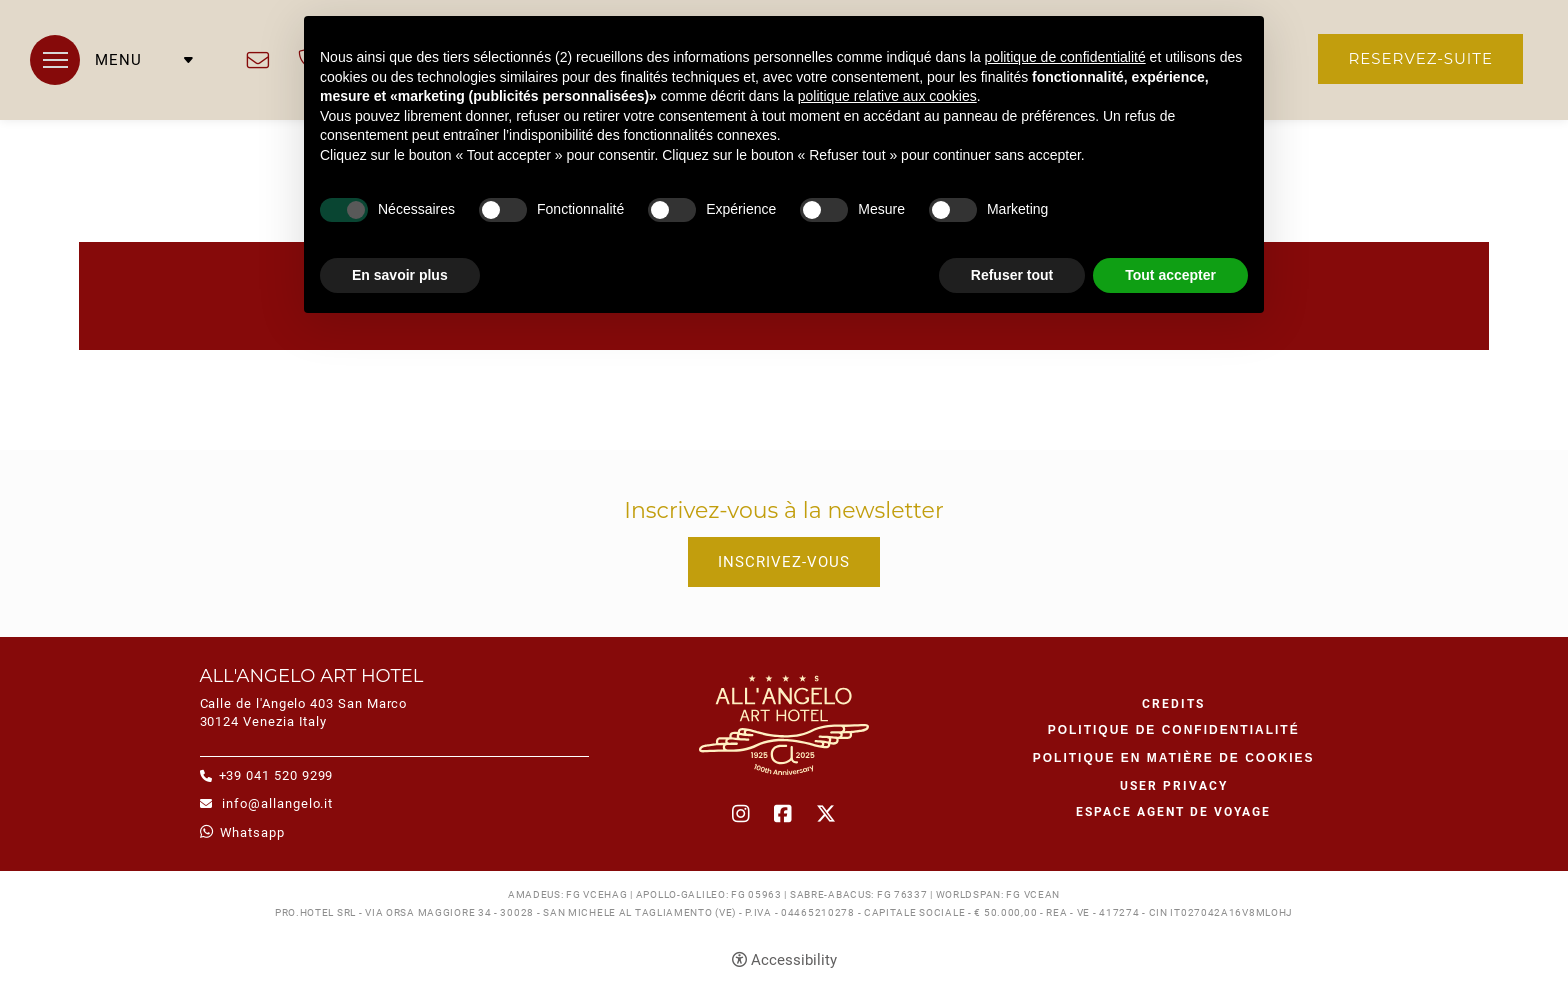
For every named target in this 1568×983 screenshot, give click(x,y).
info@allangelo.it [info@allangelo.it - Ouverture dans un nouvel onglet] (258, 60)
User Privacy (1174, 786)
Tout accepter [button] (1170, 275)
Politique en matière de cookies (1174, 758)
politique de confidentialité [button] (1065, 57)
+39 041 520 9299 (276, 775)
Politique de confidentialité (1174, 730)
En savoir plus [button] (400, 275)
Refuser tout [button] (1012, 275)
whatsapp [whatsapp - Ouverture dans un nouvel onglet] (252, 832)
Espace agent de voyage (1173, 812)
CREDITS (1173, 704)
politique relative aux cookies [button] (887, 96)
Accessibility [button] (794, 960)
